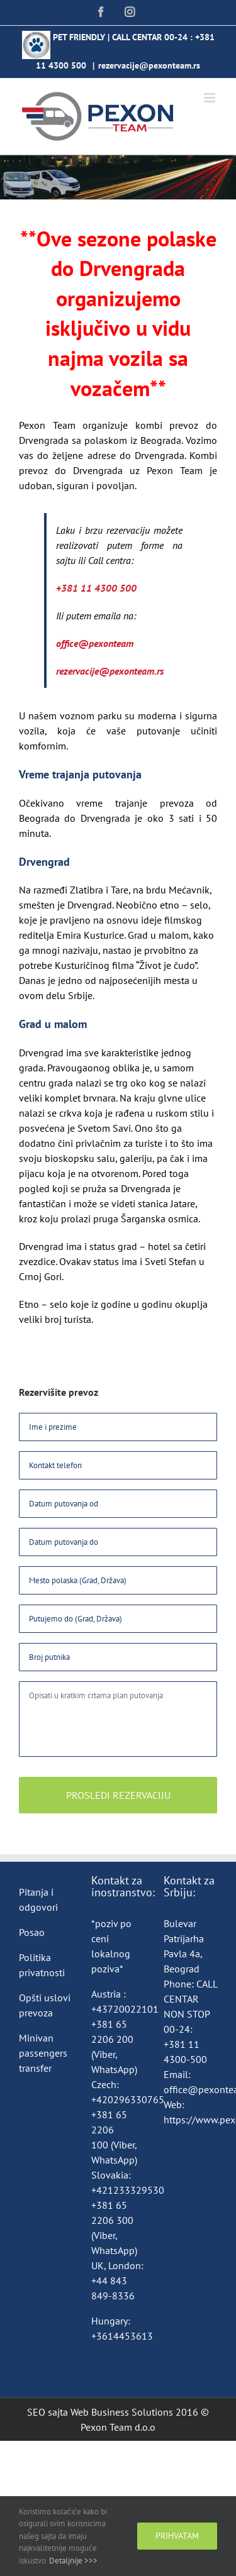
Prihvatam (177, 2535)
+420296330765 (127, 2099)
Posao (32, 1932)
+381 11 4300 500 (96, 588)
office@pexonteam (94, 643)
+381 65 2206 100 (109, 2129)
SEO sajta (47, 2412)
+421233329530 (127, 2190)
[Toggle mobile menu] (210, 97)
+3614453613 (122, 2336)
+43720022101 (125, 2009)
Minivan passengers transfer (43, 2053)
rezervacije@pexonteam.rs (149, 65)
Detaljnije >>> (73, 2560)
